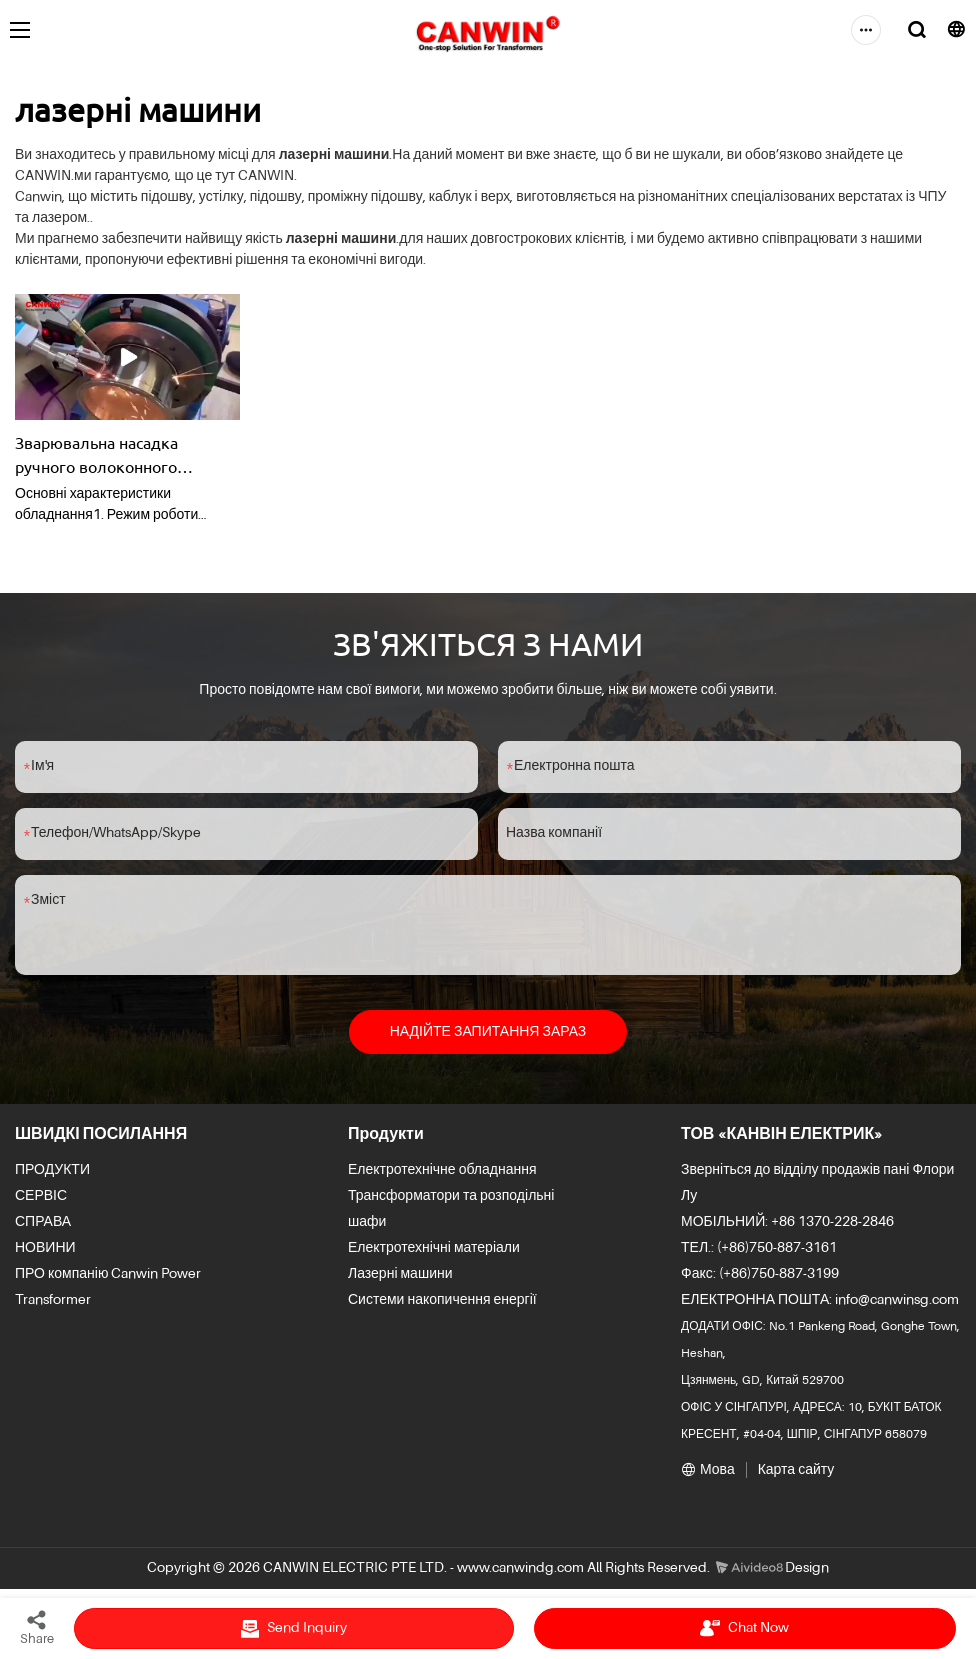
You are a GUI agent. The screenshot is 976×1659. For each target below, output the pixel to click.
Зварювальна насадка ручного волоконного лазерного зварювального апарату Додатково (114, 455)
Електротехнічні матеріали (434, 1248)
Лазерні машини (400, 1274)
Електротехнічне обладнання (442, 1170)
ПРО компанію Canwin (86, 1274)
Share (37, 1627)
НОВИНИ (45, 1248)
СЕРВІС (41, 1196)
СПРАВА (43, 1222)
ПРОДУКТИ (52, 1170)
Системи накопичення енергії (442, 1300)
